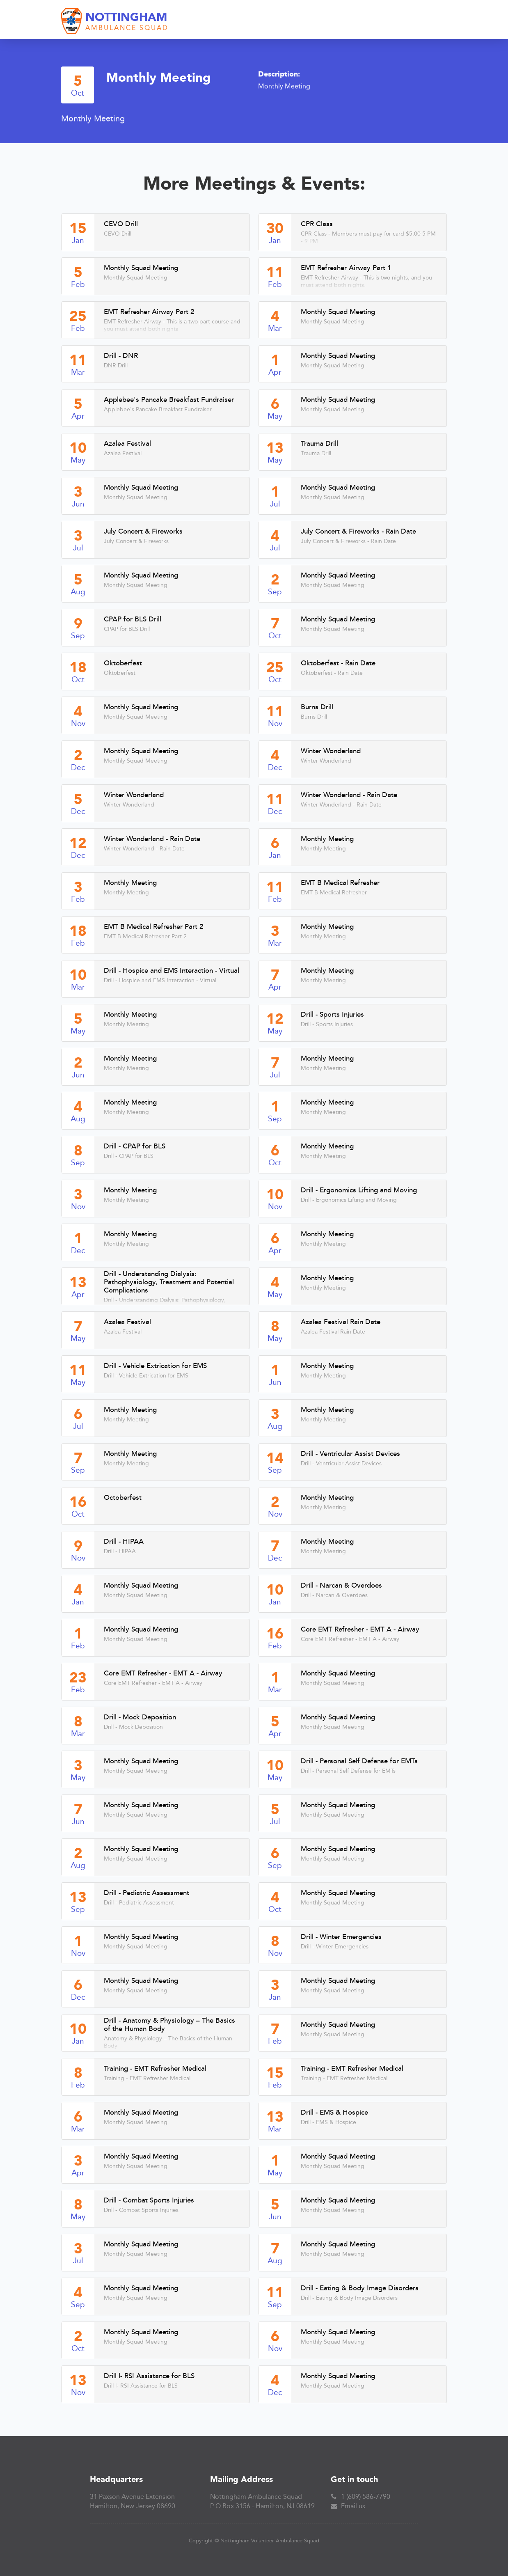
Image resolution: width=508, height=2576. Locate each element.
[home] (115, 21)
